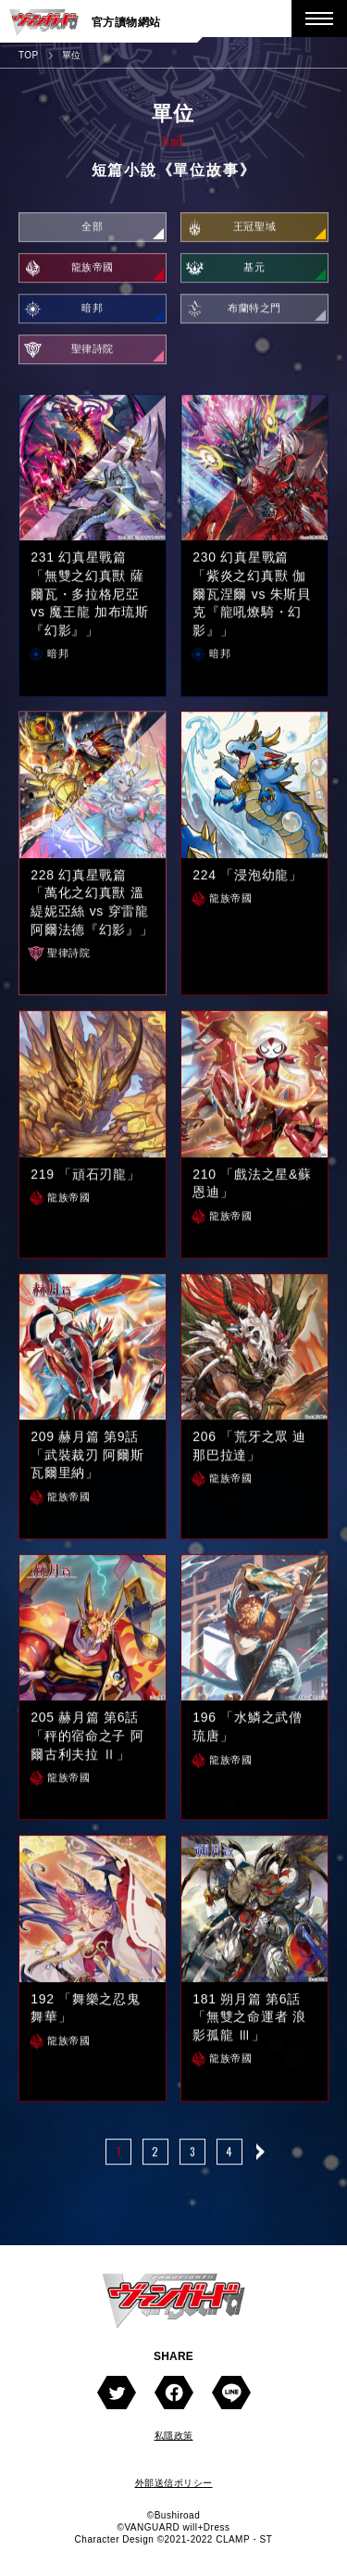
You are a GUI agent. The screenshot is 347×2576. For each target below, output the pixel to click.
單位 (71, 55)
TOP (29, 55)
